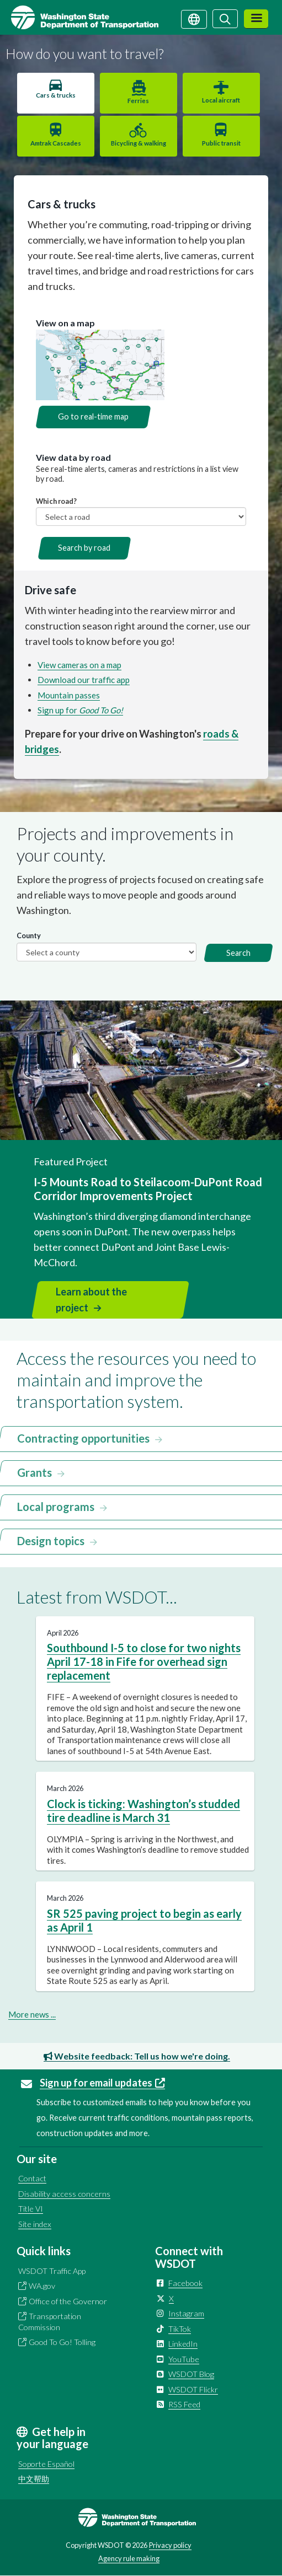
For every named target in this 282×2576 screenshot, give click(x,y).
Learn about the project (91, 1300)
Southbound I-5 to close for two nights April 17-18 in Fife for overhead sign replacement (144, 1661)
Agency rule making (128, 2558)
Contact (32, 2178)
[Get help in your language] (194, 18)
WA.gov (42, 2285)
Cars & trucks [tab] (56, 95)
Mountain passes (69, 695)
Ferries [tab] (138, 100)
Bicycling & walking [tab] (138, 143)
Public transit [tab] (221, 143)
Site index (34, 2224)
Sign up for (80, 710)
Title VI (30, 2208)
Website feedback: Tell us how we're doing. (137, 2056)
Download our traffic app (84, 680)
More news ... (32, 2014)
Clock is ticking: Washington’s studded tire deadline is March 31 (143, 1810)
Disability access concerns (64, 2193)
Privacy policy (170, 2545)
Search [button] (238, 953)
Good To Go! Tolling (62, 2342)
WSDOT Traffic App (52, 2271)
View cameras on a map (79, 665)
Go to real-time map (93, 416)
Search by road (84, 547)
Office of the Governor (68, 2301)
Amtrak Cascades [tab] (55, 143)
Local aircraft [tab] (221, 100)
